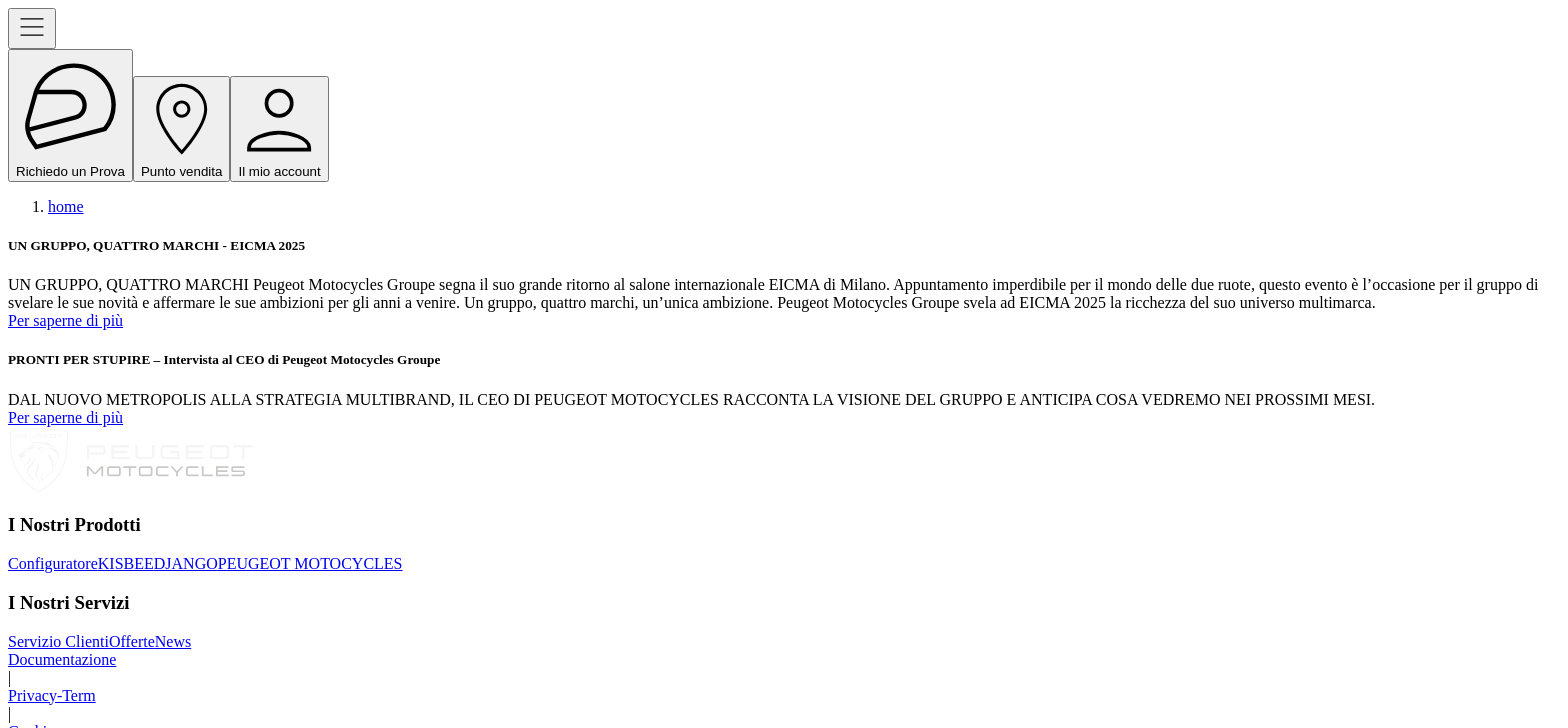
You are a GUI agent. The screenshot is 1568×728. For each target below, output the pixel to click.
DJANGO (186, 563)
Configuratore (53, 563)
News (173, 641)
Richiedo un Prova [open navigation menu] (70, 115)
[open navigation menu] (32, 28)
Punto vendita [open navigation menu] (182, 129)
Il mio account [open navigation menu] (279, 129)
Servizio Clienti (58, 641)
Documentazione (62, 659)
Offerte (132, 641)
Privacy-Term (52, 695)
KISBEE (126, 563)
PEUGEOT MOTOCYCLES (310, 563)
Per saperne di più (65, 320)
